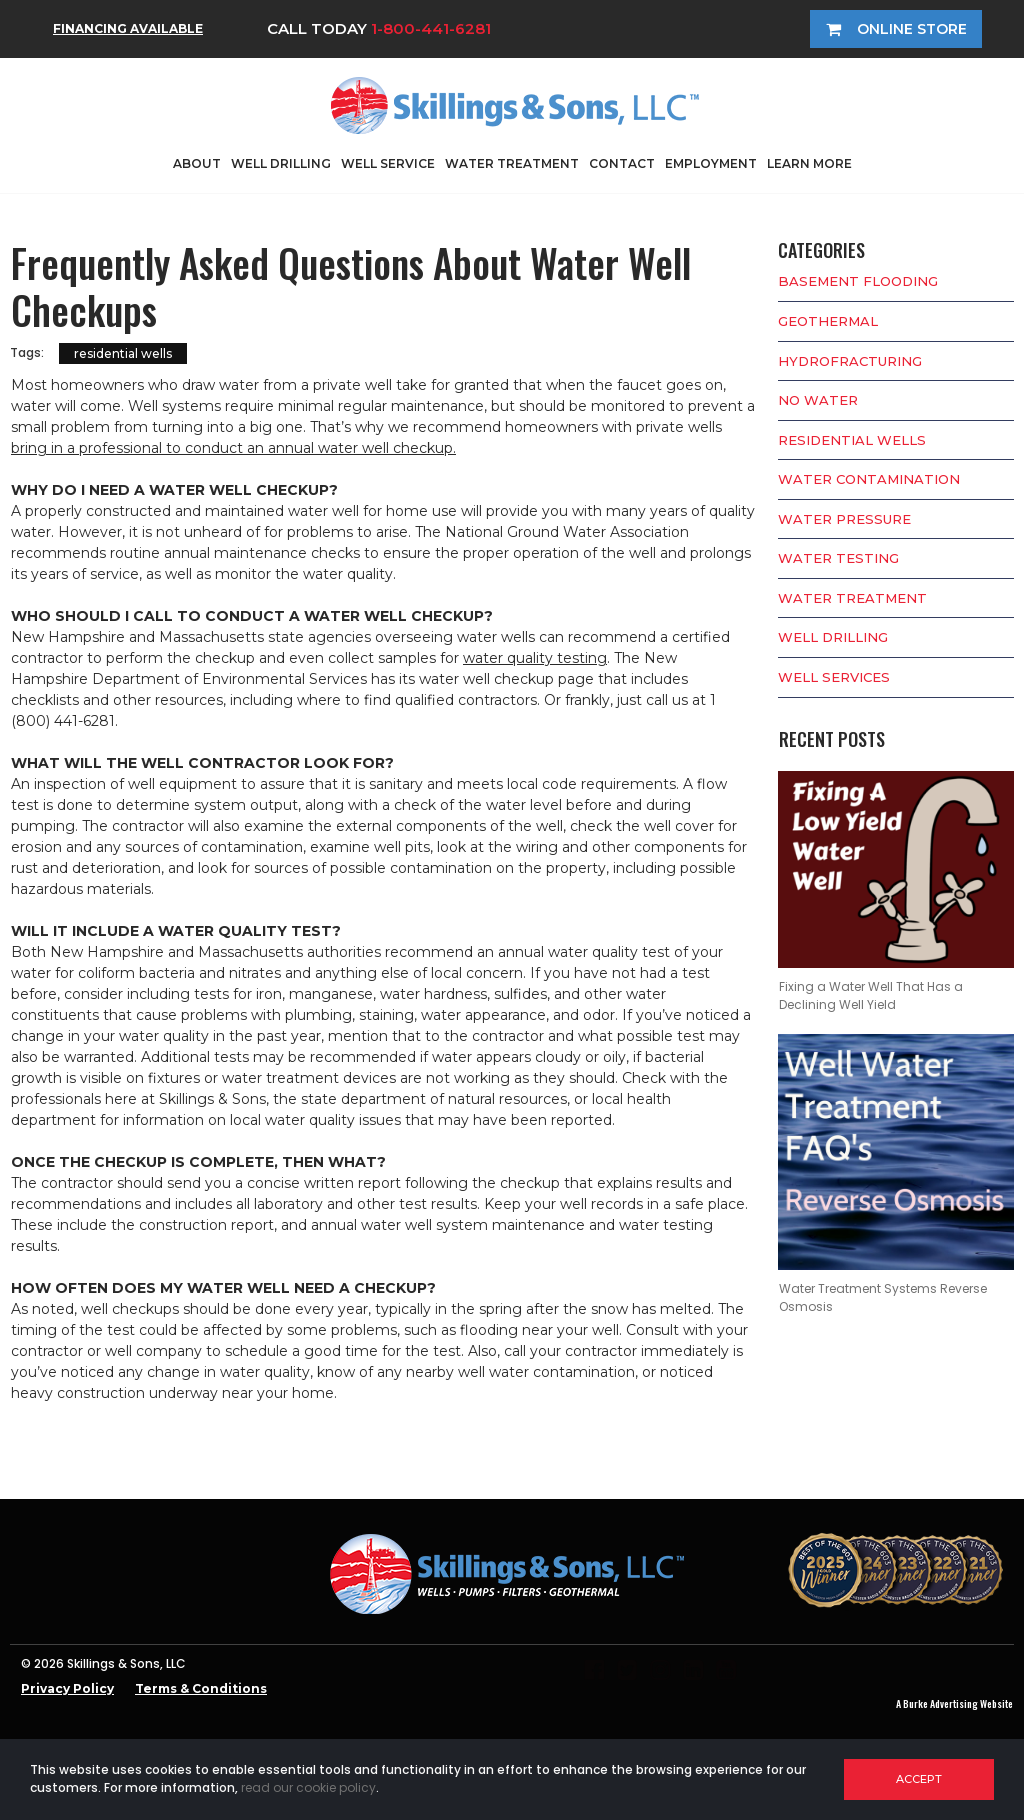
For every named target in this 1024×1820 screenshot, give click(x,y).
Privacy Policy (67, 1688)
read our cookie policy (308, 1787)
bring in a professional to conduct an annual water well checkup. (233, 448)
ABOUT (197, 163)
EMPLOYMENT (711, 163)
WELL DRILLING (281, 163)
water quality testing (535, 658)
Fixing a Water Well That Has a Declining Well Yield (871, 995)
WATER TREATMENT (512, 163)
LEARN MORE (809, 163)
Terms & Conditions (201, 1688)
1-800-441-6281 (431, 28)
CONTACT (622, 163)
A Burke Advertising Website (954, 1703)
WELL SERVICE (388, 163)
